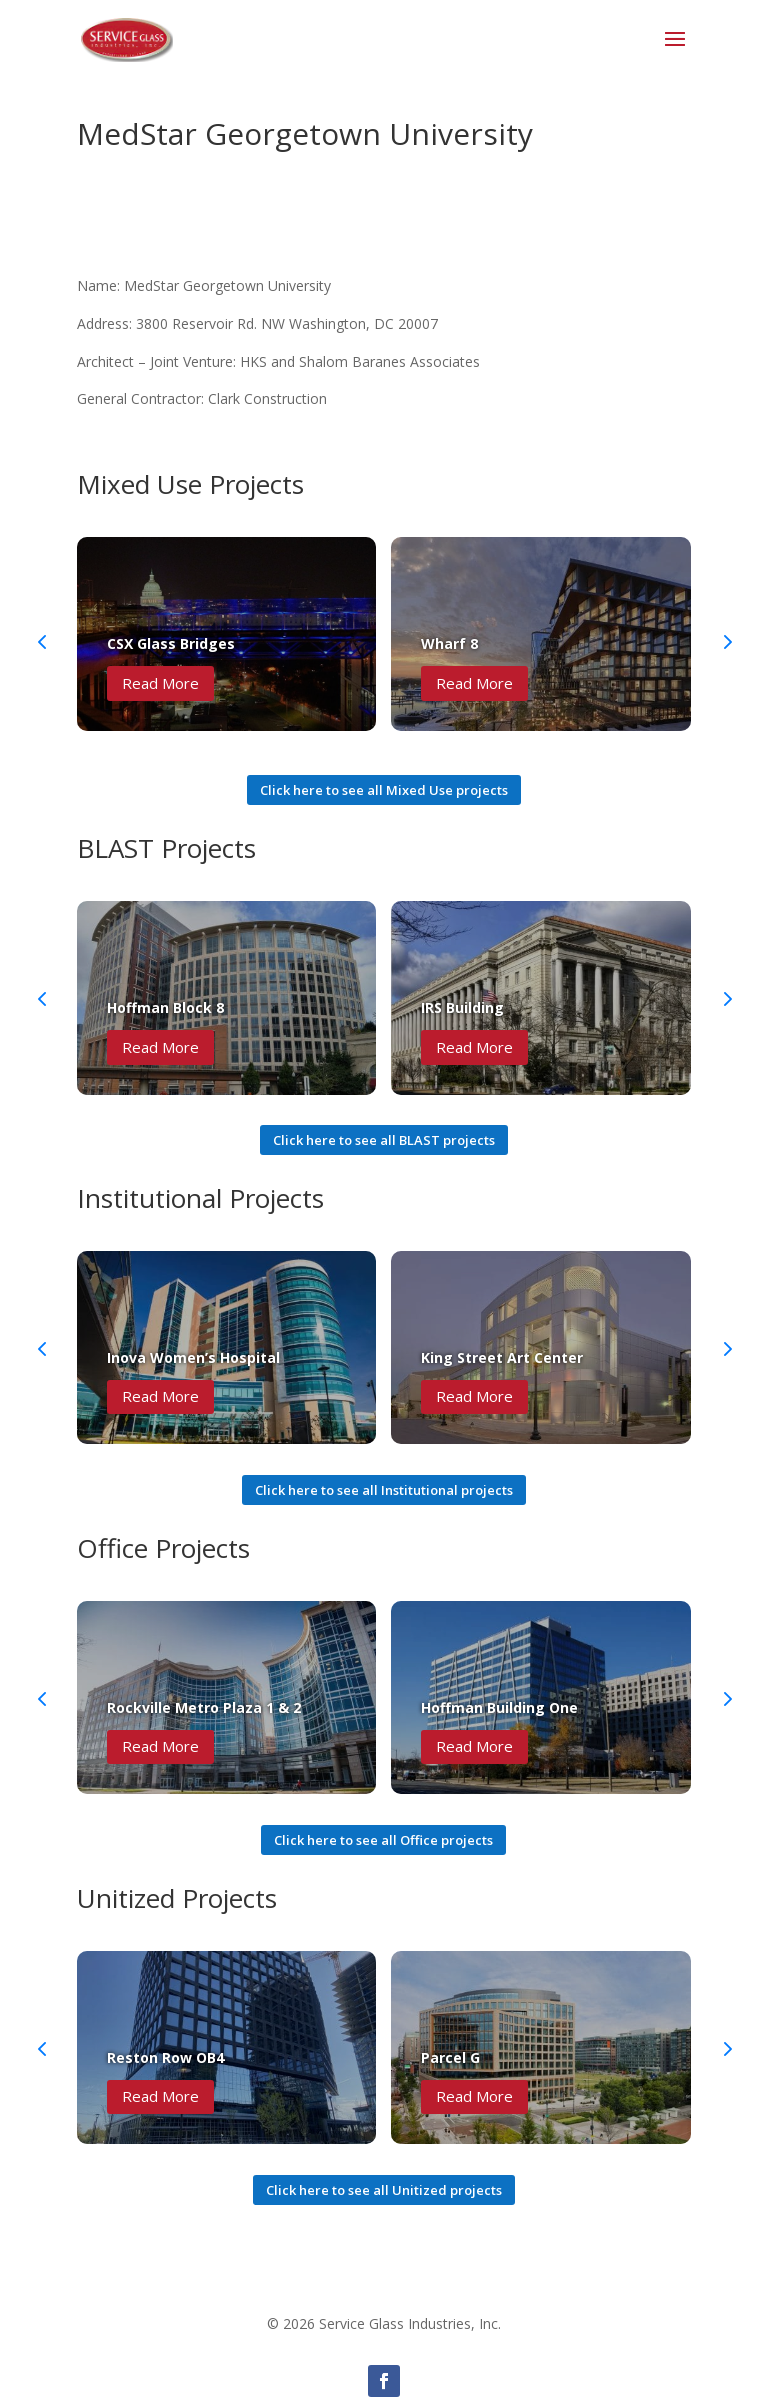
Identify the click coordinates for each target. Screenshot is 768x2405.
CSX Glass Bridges (171, 643)
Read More (160, 683)
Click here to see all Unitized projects (384, 2190)
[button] (726, 641)
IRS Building (462, 1007)
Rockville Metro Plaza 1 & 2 (204, 1707)
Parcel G (450, 2057)
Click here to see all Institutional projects (384, 1490)
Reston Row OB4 (165, 2057)
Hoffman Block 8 (165, 1007)
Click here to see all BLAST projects (384, 1140)
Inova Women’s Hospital (193, 1357)
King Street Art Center (502, 1357)
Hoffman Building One (499, 1707)
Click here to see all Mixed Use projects (384, 790)
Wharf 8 (449, 643)
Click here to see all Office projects (383, 1840)
